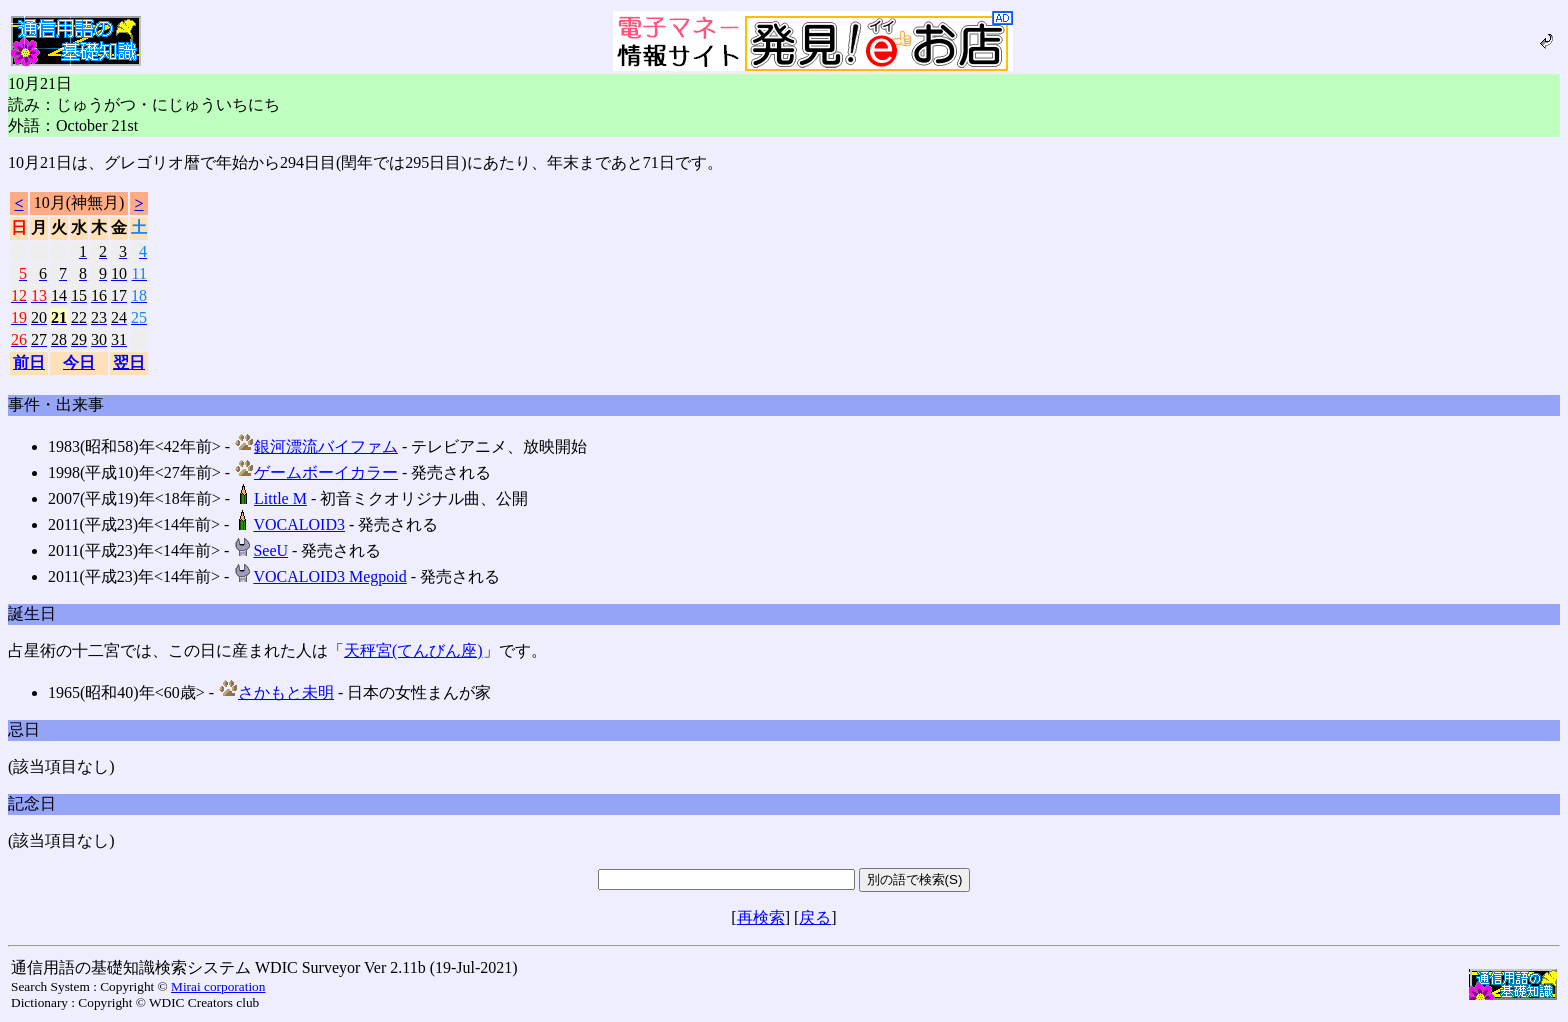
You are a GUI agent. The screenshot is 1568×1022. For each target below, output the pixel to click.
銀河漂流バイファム (316, 446)
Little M (270, 498)
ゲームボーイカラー (316, 472)
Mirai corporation (218, 986)
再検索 (761, 917)
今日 (79, 362)
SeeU (260, 550)
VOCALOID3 (289, 524)
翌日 (129, 362)
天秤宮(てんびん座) (413, 650)
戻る (815, 917)
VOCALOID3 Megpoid (319, 576)
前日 (29, 362)
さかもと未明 (276, 692)
